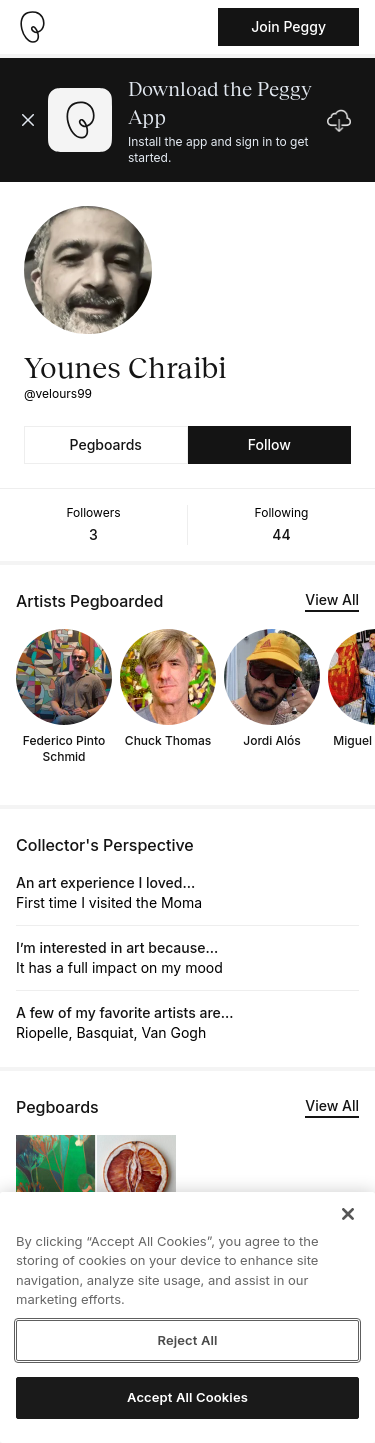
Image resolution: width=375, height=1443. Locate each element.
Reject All (187, 1340)
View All (332, 599)
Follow (269, 444)
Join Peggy (288, 26)
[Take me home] (32, 27)
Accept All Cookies (187, 1397)
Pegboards (106, 444)
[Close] (348, 1214)
